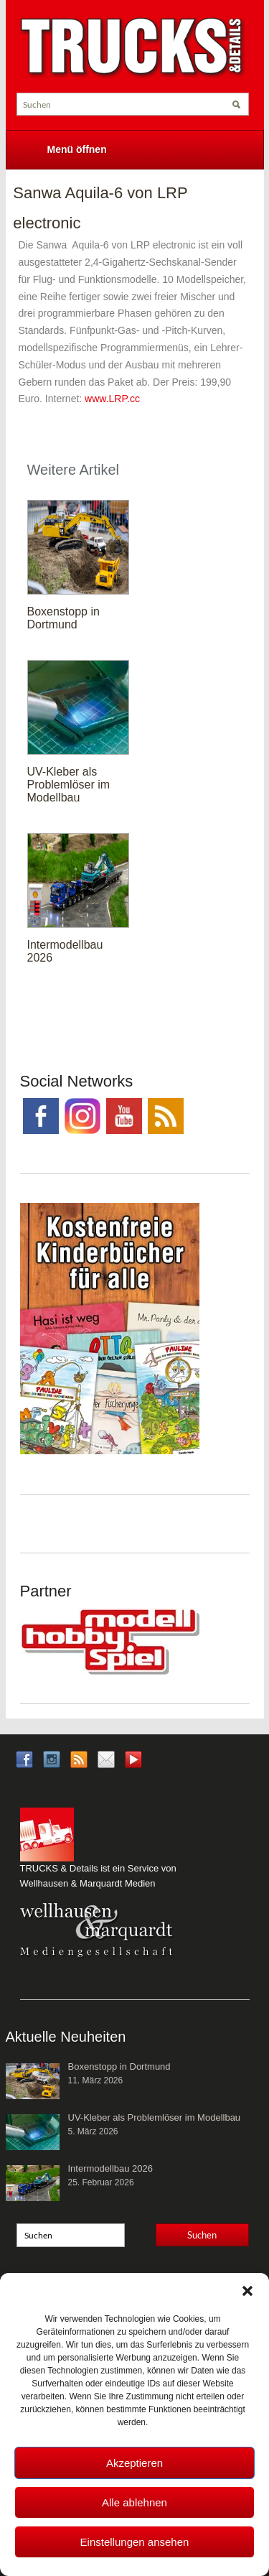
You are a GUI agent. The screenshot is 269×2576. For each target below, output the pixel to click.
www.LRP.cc (112, 398)
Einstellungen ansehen (134, 2542)
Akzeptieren (134, 2463)
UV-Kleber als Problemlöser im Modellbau (68, 785)
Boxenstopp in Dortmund (63, 618)
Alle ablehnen (134, 2502)
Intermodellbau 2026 (111, 2168)
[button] (247, 2291)
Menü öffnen (77, 149)
